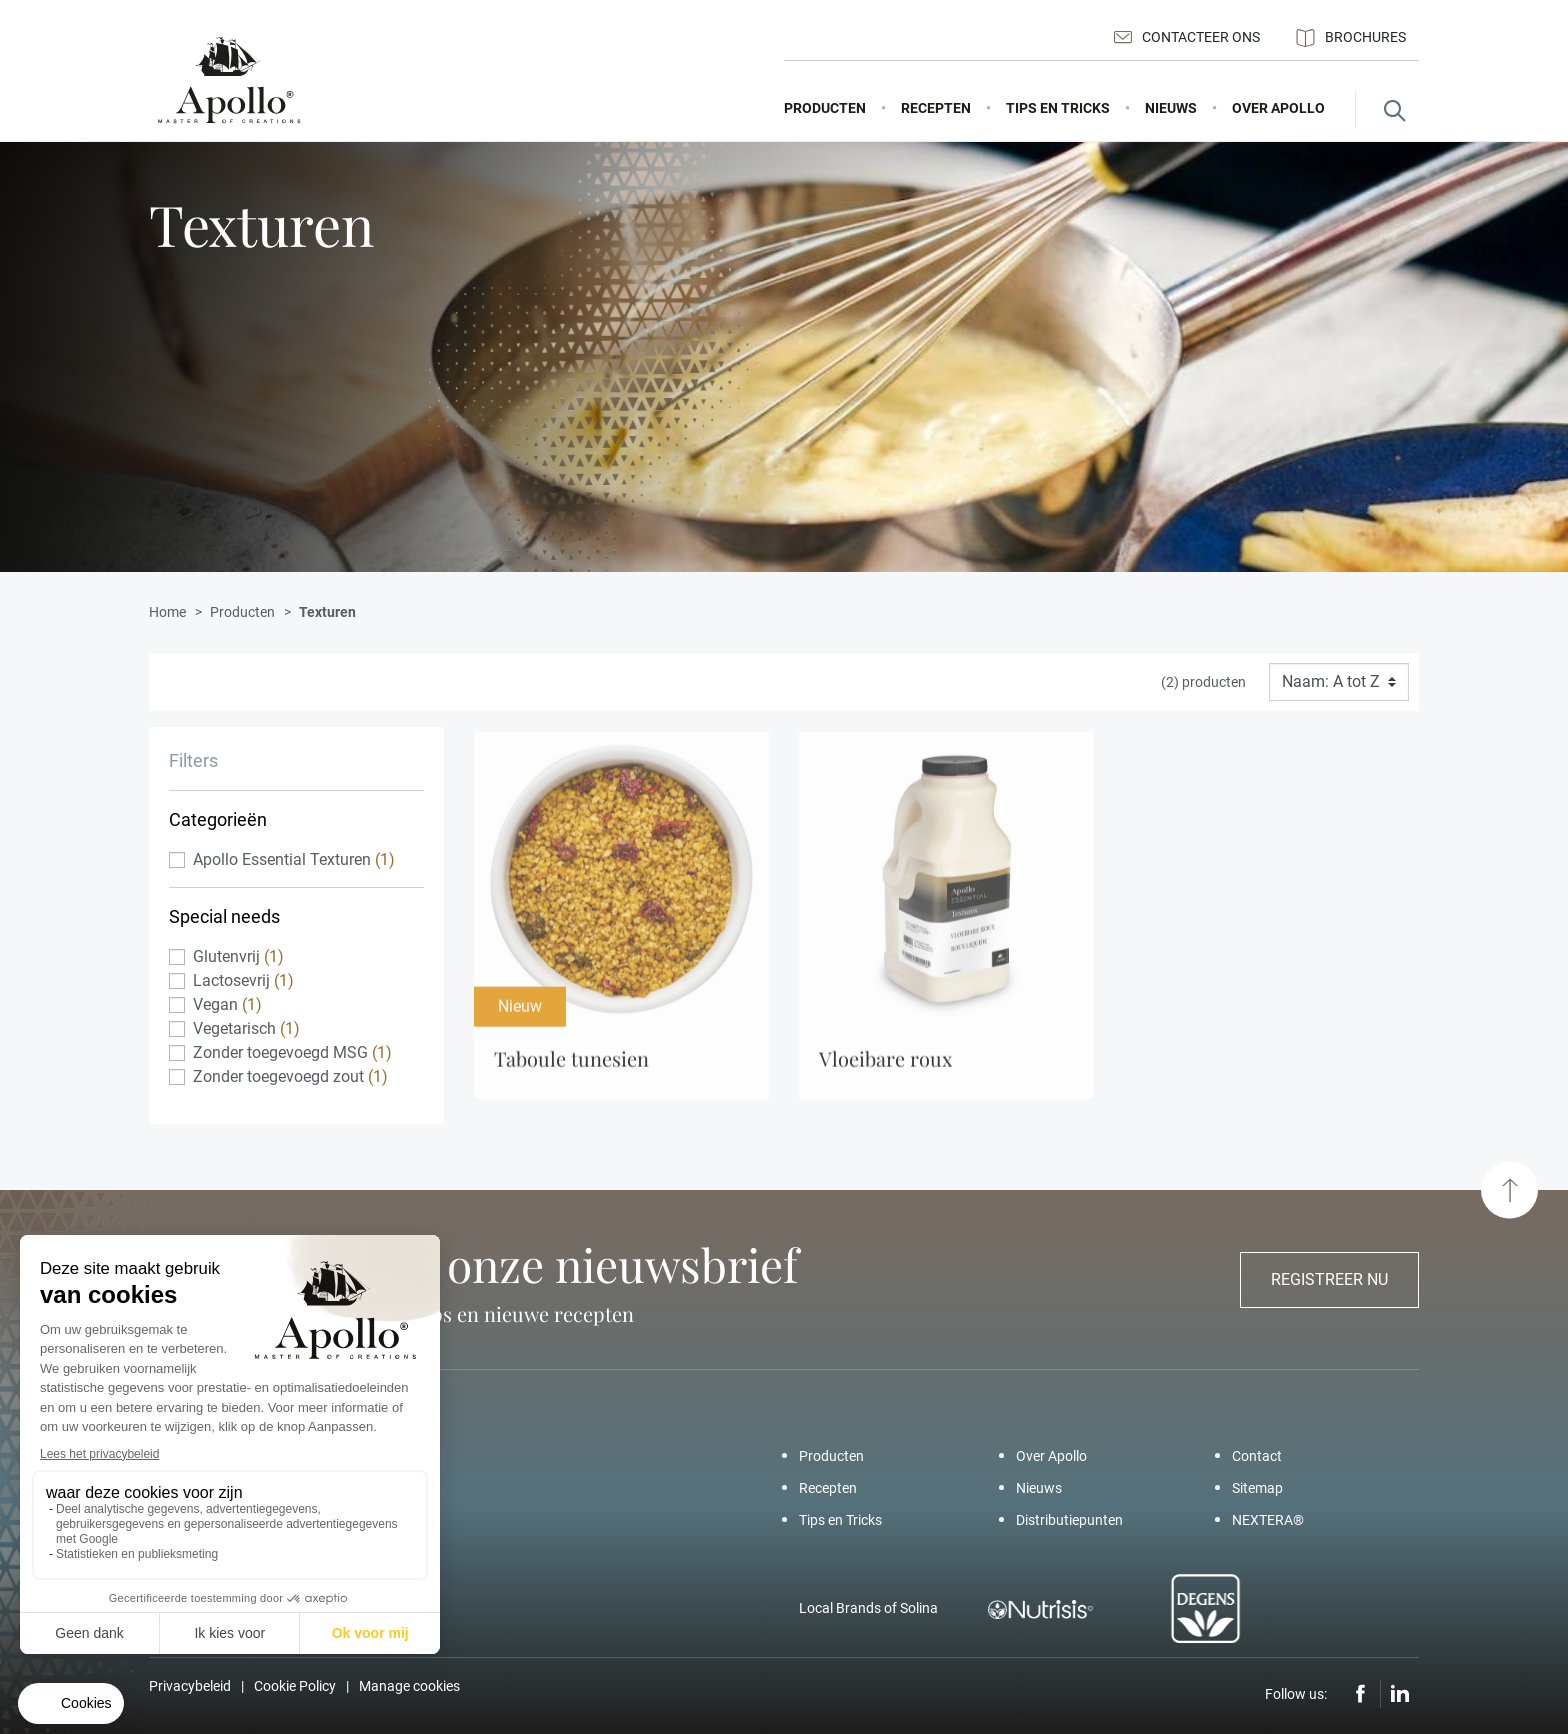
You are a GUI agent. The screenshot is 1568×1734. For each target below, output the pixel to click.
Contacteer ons (1187, 37)
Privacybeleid (190, 1686)
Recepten (828, 1488)
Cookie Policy (295, 1686)
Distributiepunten (1069, 1520)
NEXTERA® (1268, 1520)
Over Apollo (1051, 1456)
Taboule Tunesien (571, 1066)
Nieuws (1039, 1488)
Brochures (1351, 38)
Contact (1257, 1456)
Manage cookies (409, 1686)
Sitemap (1257, 1488)
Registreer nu (1329, 1279)
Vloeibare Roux (885, 1066)
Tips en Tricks (840, 1520)
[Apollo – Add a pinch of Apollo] (229, 80)
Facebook (1361, 1694)
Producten (831, 1456)
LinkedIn (1400, 1694)
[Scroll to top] (1509, 1190)
